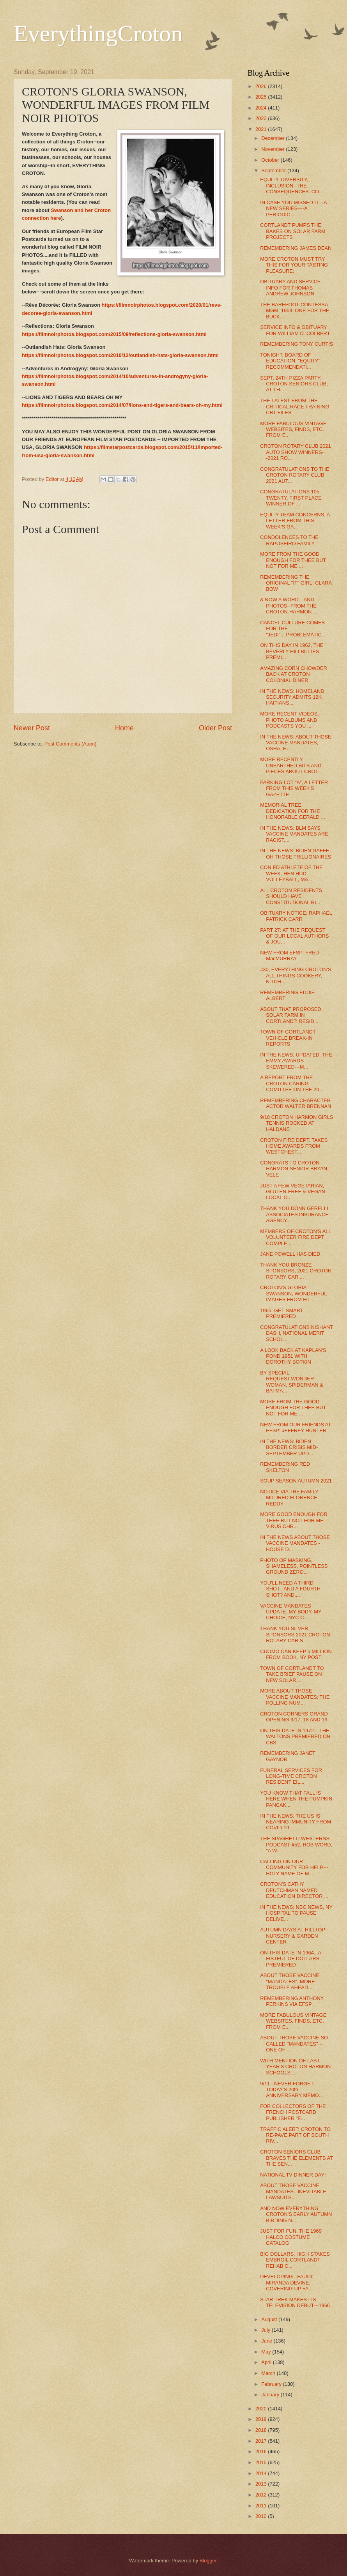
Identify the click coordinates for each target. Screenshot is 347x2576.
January (270, 2395)
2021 (261, 129)
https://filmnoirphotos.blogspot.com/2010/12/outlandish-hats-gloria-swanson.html (120, 355)
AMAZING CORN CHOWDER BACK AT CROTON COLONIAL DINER (293, 674)
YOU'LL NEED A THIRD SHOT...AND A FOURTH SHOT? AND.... (290, 1589)
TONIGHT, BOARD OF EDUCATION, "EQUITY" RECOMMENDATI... (290, 361)
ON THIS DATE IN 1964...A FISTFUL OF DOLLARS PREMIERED (290, 1959)
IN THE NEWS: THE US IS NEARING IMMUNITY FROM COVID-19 (295, 1822)
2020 (261, 2409)
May (266, 2352)
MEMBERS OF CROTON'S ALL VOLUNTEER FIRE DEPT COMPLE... (295, 1237)
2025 (261, 97)
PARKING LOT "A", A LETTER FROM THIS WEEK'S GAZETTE (294, 788)
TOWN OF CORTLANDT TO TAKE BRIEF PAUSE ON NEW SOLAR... (292, 1674)
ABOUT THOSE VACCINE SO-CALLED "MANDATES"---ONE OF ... (294, 2044)
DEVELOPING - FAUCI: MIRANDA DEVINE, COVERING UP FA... (286, 2283)
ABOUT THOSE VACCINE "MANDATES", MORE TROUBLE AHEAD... (289, 1981)
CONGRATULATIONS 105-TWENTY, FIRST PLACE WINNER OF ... (291, 498)
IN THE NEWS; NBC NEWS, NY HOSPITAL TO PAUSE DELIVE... (296, 1913)
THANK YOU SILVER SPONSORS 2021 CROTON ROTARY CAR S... (295, 1634)
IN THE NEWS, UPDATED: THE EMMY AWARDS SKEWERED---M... (296, 1061)
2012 (261, 2495)
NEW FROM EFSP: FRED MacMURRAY (289, 955)
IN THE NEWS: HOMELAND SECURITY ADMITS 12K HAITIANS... (292, 697)
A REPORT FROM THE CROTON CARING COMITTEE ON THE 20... (291, 1083)
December (273, 138)
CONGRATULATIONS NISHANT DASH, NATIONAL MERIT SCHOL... (296, 1333)
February (272, 2384)
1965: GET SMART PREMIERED (281, 1313)
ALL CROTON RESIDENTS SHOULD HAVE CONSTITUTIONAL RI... (291, 896)
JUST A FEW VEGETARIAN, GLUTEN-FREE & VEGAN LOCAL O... (292, 1192)
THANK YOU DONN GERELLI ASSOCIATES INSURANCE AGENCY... (294, 1214)
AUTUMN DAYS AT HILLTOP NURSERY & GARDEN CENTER (292, 1936)
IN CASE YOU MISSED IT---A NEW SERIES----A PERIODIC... (293, 208)
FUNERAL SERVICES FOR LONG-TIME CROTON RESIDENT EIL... (291, 1776)
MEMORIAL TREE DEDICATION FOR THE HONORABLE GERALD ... (292, 811)
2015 (261, 2462)
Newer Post (32, 728)
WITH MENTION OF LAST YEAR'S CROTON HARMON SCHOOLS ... (295, 2067)
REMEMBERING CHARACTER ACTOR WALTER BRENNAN (295, 1103)
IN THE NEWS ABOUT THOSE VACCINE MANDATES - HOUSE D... (295, 1543)
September (274, 170)
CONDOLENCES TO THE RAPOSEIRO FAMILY (289, 540)
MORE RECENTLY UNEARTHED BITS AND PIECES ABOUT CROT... (291, 765)
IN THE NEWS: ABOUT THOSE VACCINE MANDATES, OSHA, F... (295, 743)
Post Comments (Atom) (70, 744)
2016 (261, 2451)
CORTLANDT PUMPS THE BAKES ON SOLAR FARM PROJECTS (292, 231)
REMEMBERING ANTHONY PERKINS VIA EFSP (292, 2001)
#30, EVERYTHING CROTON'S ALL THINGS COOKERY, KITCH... (295, 975)
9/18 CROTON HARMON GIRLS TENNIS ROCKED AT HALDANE (296, 1123)
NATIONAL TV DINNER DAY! (293, 2175)
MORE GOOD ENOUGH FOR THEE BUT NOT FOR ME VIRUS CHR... (293, 1520)
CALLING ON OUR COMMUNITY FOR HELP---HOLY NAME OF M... (294, 1867)
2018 (261, 2430)
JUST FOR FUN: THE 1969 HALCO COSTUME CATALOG (291, 2237)
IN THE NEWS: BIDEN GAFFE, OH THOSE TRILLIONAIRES (295, 853)
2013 (261, 2484)
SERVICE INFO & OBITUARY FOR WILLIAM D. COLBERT (295, 330)
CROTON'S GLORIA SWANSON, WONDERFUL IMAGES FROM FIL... (293, 1293)
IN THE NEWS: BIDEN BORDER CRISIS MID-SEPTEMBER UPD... (289, 1447)
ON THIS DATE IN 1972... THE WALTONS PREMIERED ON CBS (295, 1737)
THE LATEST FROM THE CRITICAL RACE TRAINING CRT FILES (294, 406)
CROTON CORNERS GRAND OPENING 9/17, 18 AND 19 (294, 1717)
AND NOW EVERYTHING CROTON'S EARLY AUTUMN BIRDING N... (296, 2214)
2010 (261, 2516)
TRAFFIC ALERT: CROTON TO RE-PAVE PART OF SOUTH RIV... (295, 2135)
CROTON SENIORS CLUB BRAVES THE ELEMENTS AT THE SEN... (296, 2158)
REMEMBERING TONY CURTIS (296, 344)
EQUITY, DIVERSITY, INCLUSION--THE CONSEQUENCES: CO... (291, 185)
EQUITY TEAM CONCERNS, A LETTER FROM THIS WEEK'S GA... (294, 521)
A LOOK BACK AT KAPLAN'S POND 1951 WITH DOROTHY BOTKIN (293, 1356)
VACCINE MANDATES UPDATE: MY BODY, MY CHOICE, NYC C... (290, 1612)
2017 (261, 2441)
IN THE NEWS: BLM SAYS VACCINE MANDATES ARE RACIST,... (294, 834)
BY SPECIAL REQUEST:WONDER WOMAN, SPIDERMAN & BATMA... (291, 1382)
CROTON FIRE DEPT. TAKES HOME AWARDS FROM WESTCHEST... (294, 1146)
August (269, 2319)
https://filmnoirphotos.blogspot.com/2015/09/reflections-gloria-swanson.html (114, 334)
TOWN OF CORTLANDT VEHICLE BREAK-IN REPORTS (287, 1038)
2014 (261, 2473)
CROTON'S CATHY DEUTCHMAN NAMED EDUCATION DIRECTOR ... (294, 1890)
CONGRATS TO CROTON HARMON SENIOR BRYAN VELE (293, 1169)
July (266, 2330)
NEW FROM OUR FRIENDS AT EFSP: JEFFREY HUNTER (295, 1427)
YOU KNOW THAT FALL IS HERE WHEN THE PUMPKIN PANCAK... (296, 1799)
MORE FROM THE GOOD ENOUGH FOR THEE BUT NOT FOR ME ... (293, 560)
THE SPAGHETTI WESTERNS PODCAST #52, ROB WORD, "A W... (296, 1844)
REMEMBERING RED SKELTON (285, 1467)
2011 (261, 2506)
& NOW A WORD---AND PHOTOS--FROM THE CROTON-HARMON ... (288, 606)
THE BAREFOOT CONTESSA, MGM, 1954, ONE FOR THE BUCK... (294, 311)
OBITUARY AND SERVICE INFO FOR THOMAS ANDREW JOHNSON (290, 288)
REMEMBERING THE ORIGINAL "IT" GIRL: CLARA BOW (295, 583)
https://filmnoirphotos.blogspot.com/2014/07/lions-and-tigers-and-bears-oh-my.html (122, 405)
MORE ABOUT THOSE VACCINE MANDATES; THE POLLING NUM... (294, 1697)
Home (124, 728)
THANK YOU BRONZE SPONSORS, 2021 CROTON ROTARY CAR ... (295, 1271)
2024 (261, 108)
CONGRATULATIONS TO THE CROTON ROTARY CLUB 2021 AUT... (294, 475)
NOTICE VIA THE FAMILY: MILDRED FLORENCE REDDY (290, 1498)
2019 (261, 2419)
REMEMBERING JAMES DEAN (295, 248)
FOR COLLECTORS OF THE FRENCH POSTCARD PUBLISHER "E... (293, 2112)
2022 (261, 118)
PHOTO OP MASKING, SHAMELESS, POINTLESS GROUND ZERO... (294, 1566)
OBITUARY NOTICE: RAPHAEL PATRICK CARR (296, 916)
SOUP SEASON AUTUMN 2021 (296, 1481)
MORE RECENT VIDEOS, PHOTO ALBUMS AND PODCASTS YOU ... (289, 720)
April (267, 2362)
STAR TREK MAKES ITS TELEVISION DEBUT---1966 (295, 2302)
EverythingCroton (98, 33)
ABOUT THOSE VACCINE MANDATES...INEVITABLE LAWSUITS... (293, 2191)
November (273, 149)
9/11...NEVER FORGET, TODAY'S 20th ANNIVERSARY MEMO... (291, 2090)
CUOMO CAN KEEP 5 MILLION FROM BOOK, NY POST (296, 1654)
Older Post (215, 728)
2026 (261, 86)
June (267, 2341)
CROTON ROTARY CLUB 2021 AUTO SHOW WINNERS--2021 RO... (295, 452)
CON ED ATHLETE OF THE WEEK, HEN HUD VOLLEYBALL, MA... (291, 873)
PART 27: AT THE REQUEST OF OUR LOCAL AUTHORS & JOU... (294, 936)
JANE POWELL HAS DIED (290, 1254)
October (270, 160)
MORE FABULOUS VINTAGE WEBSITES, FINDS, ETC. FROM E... (293, 429)
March (268, 2373)
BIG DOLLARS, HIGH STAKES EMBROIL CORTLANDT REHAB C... (295, 2260)
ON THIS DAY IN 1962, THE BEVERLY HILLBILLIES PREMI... (291, 651)
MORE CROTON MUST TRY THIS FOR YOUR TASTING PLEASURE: (294, 265)
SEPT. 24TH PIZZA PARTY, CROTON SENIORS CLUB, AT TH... (294, 384)
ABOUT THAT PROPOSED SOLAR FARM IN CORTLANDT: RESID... (290, 1015)
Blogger (208, 2561)
